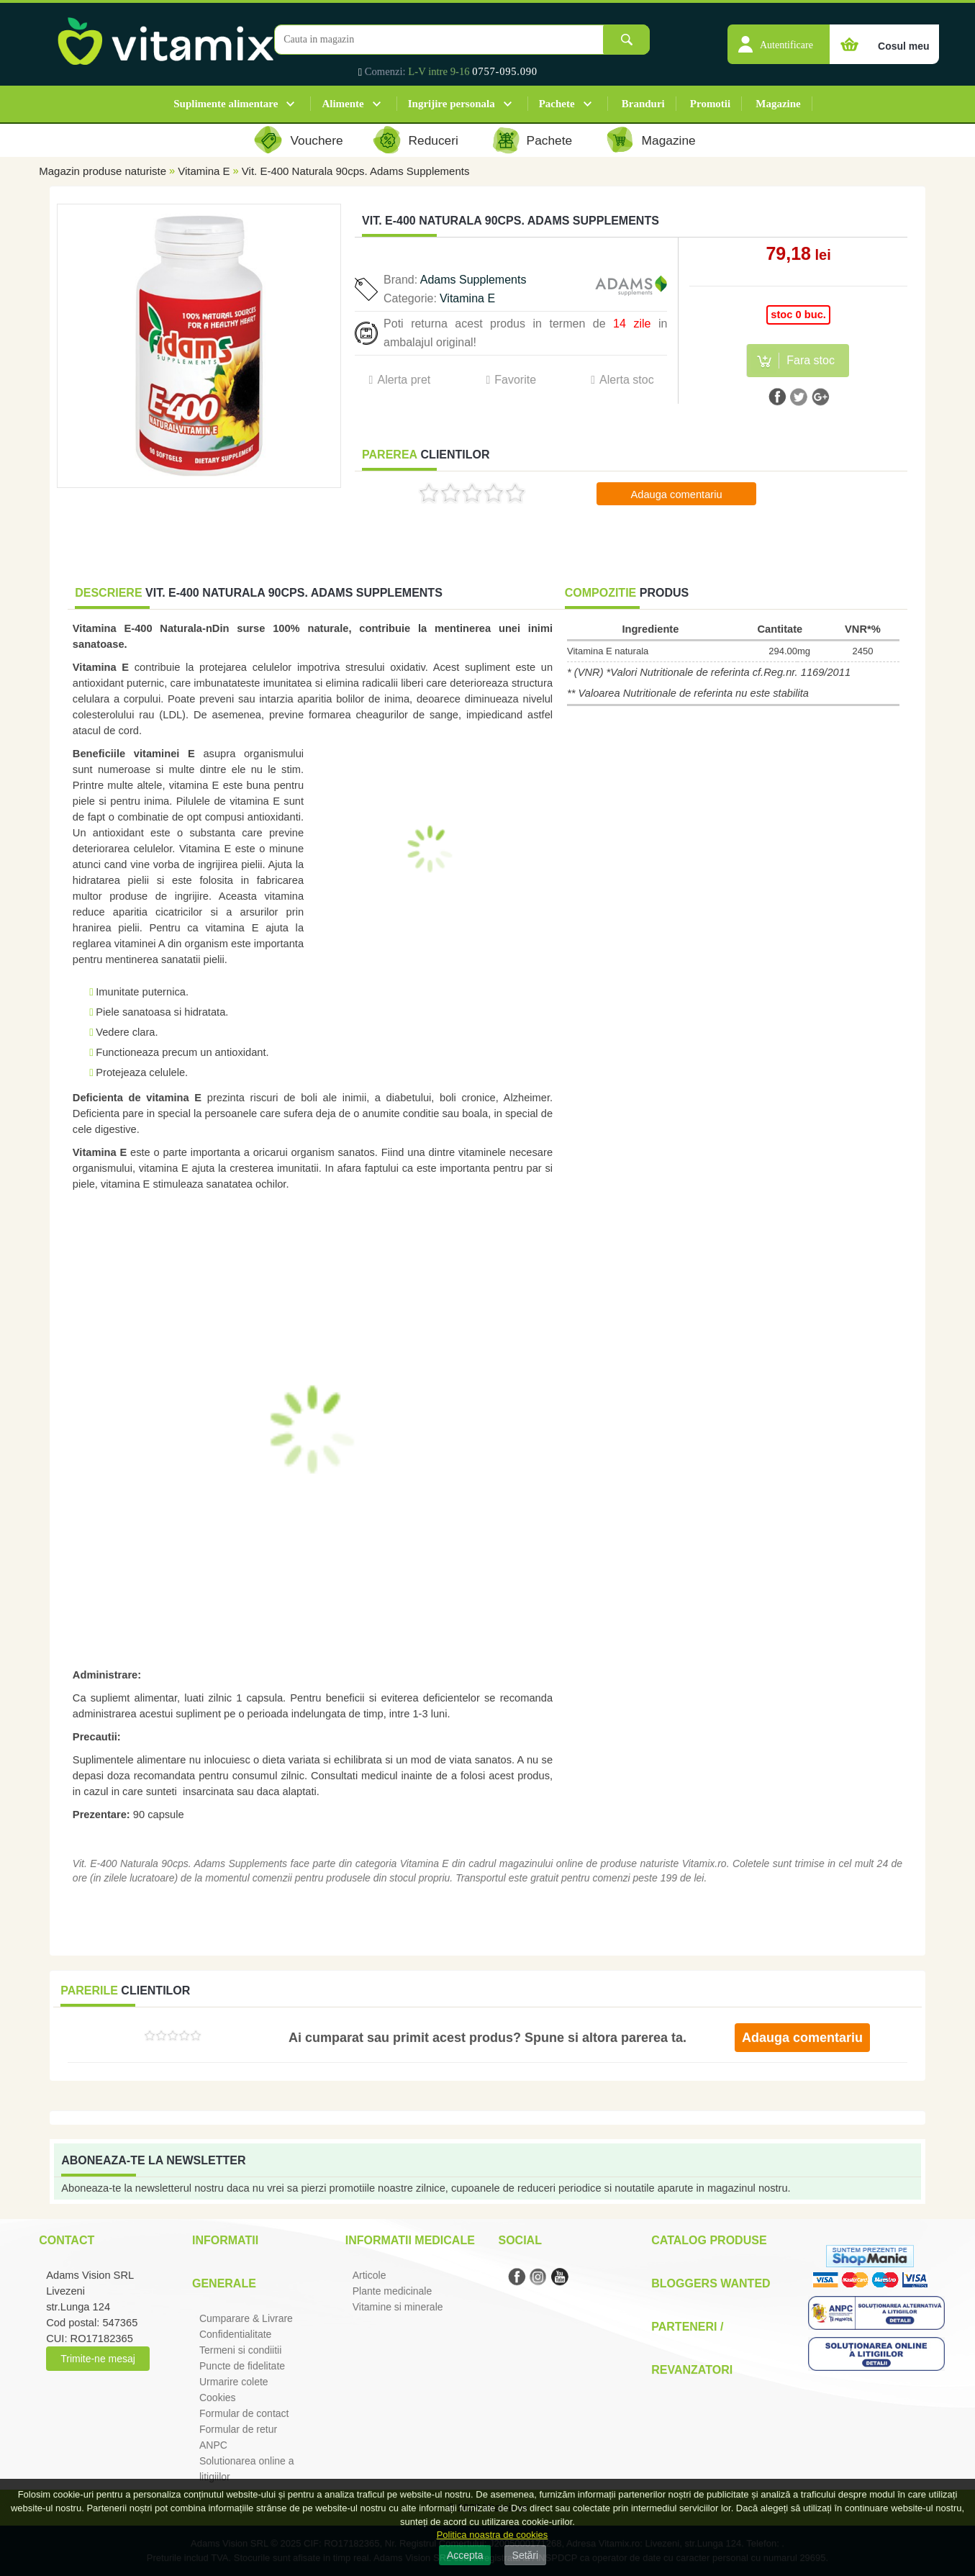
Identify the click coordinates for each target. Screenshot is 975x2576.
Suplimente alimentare (225, 103)
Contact (66, 2240)
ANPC (213, 2445)
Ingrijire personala (451, 103)
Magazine (778, 103)
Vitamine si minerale (398, 2307)
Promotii (710, 103)
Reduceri (433, 140)
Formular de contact (244, 2413)
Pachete (557, 103)
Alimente (342, 103)
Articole (369, 2275)
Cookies (217, 2397)
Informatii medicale (410, 2240)
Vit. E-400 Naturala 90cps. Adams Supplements (356, 171)
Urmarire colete (233, 2381)
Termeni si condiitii (240, 2350)
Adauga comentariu (676, 494)
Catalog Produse (708, 2240)
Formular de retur (238, 2429)
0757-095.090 (505, 71)
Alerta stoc (626, 380)
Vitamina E (204, 171)
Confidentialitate (235, 2334)
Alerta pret (403, 380)
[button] (778, 36)
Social (520, 2240)
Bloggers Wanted (710, 2283)
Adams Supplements (473, 280)
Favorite (515, 380)
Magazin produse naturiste (102, 171)
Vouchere (316, 140)
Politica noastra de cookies (492, 2534)
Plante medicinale (392, 2291)
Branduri (643, 103)
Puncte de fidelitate (242, 2366)
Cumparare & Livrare (246, 2318)
